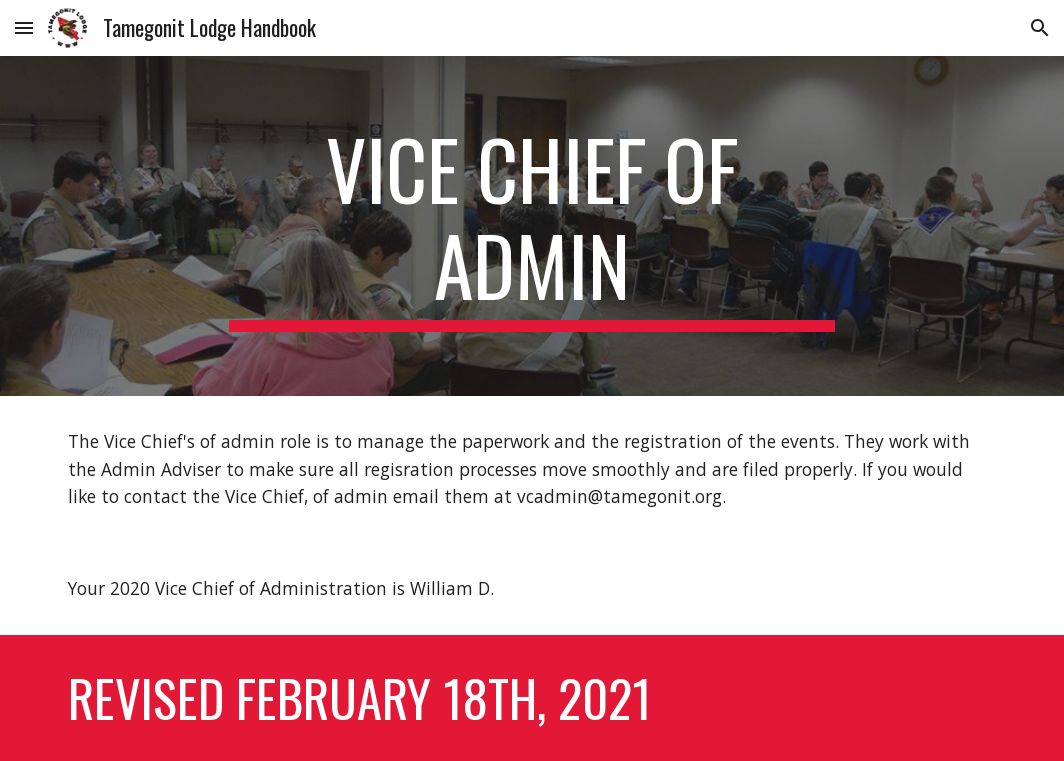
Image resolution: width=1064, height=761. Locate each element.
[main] (531, 226)
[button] (24, 27)
